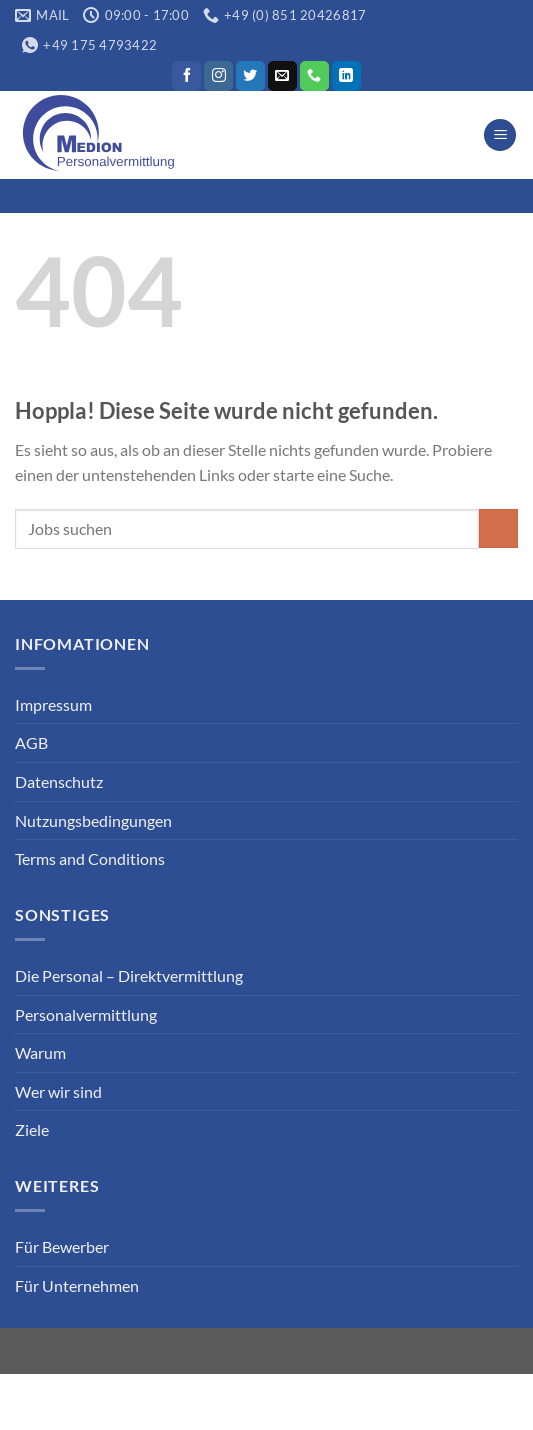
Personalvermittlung (86, 1014)
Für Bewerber (62, 1246)
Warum (40, 1052)
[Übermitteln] (498, 528)
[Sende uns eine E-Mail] (282, 76)
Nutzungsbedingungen (93, 820)
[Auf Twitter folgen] (250, 76)
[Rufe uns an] (314, 76)
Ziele (32, 1129)
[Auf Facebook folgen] (186, 76)
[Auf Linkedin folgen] (346, 76)
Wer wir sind (58, 1091)
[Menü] (500, 135)
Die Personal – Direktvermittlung (129, 975)
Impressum (53, 704)
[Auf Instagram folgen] (218, 76)
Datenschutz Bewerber (243, 1387)
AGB (31, 742)
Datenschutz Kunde (406, 1387)
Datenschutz (59, 781)
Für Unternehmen (77, 1285)
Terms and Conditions (90, 858)
